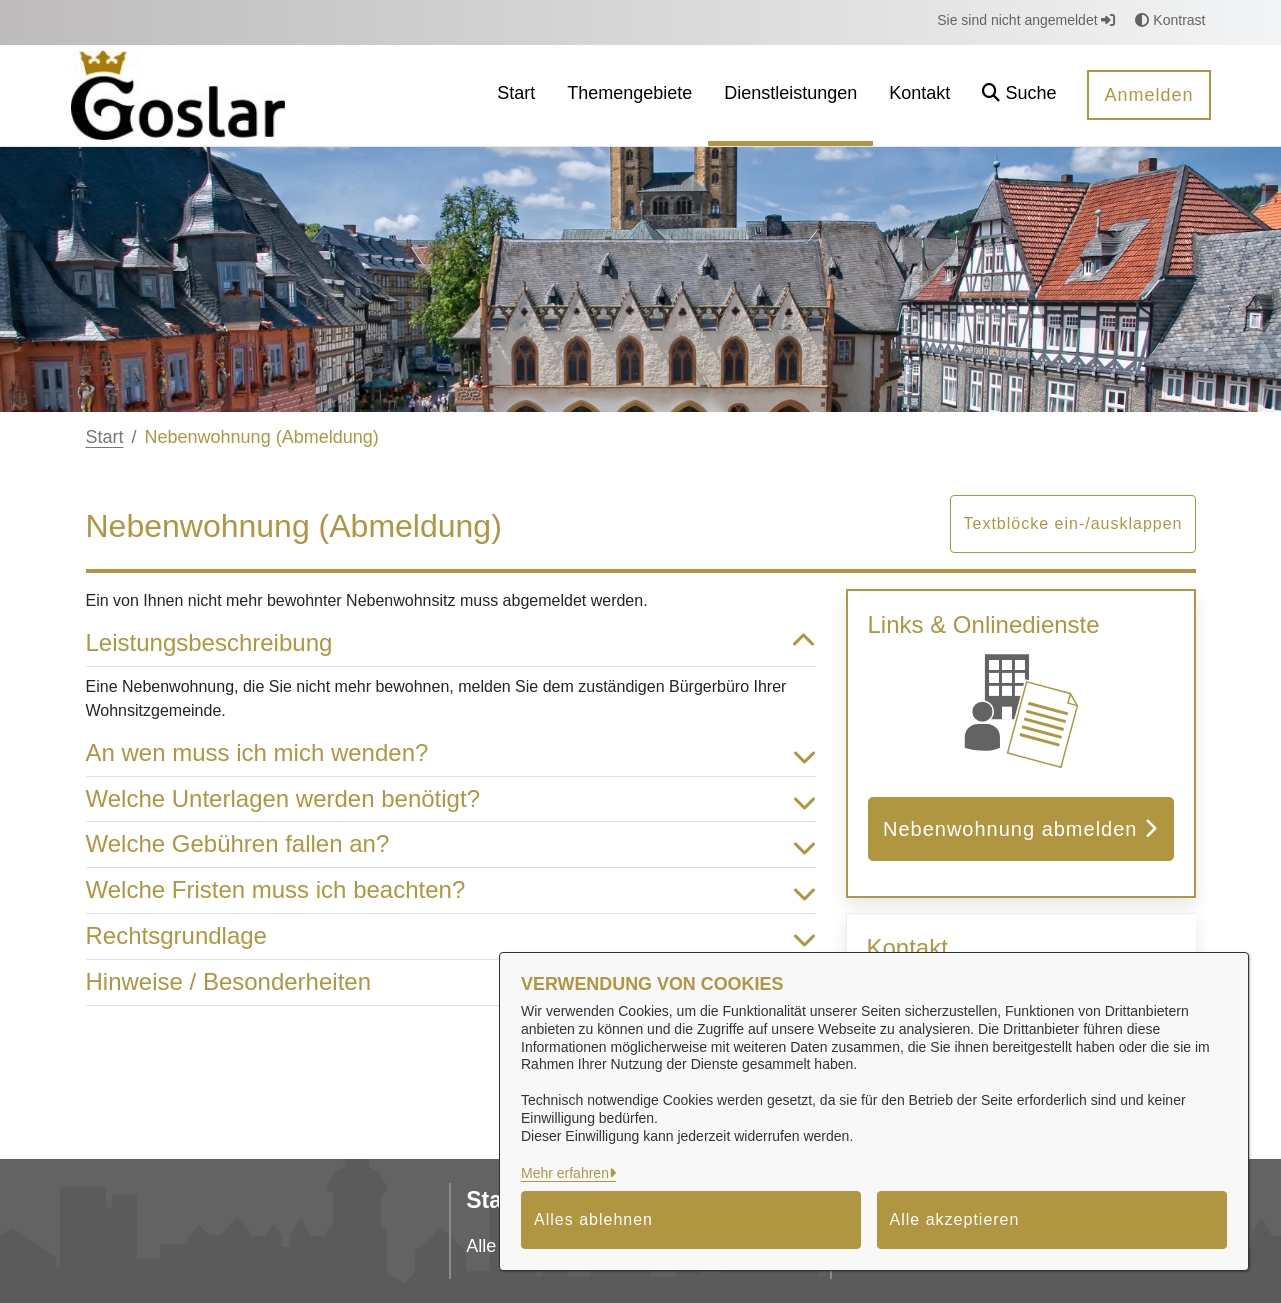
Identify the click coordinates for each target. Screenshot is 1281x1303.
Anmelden (1148, 95)
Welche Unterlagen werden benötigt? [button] (451, 799)
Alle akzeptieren (955, 1219)
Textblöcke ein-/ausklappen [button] (1072, 523)
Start (105, 437)
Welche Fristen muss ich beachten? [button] (451, 890)
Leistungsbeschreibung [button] (451, 643)
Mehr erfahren (565, 1173)
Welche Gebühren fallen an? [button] (451, 844)
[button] (1019, 95)
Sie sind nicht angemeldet (1026, 20)
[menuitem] (516, 95)
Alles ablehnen (593, 1219)
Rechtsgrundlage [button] (451, 936)
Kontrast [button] (1170, 20)
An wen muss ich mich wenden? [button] (451, 753)
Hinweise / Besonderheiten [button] (451, 982)
